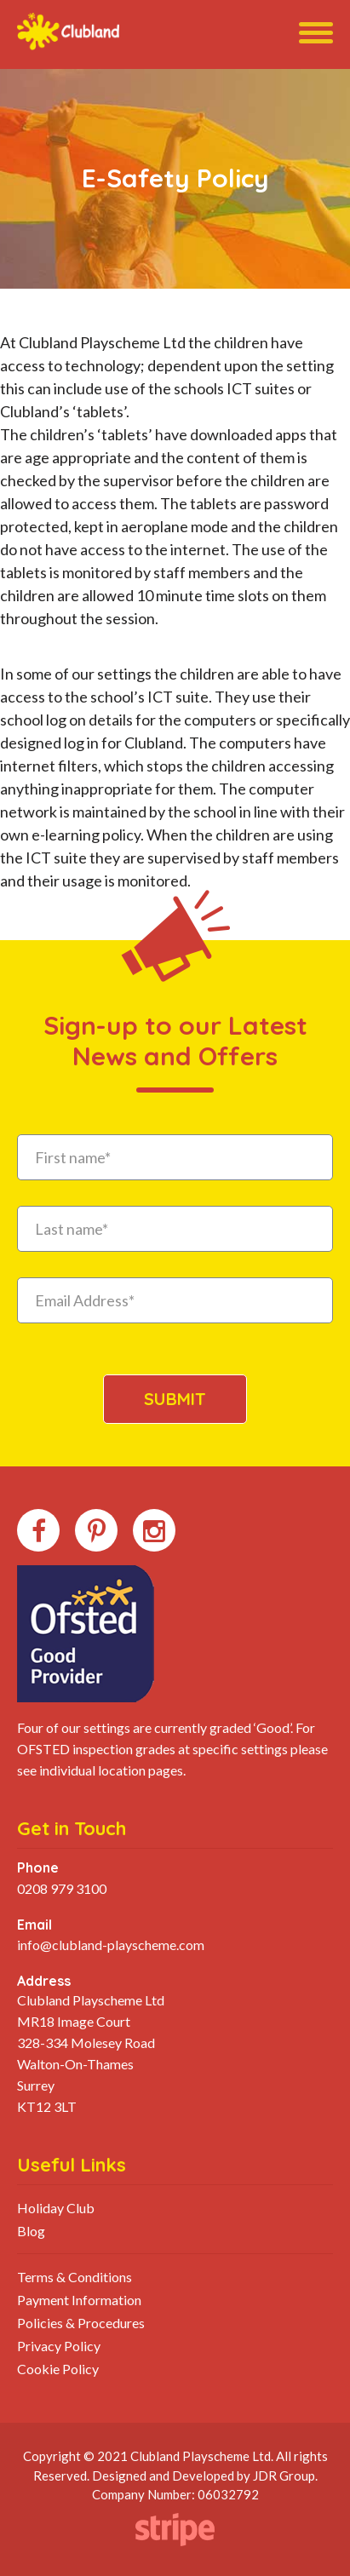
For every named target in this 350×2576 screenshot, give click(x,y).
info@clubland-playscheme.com (110, 1944)
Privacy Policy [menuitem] (58, 2346)
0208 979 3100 (61, 1888)
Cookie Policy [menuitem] (58, 2369)
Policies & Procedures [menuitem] (81, 2323)
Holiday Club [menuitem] (56, 2208)
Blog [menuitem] (31, 2231)
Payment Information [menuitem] (79, 2300)
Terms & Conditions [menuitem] (74, 2277)
